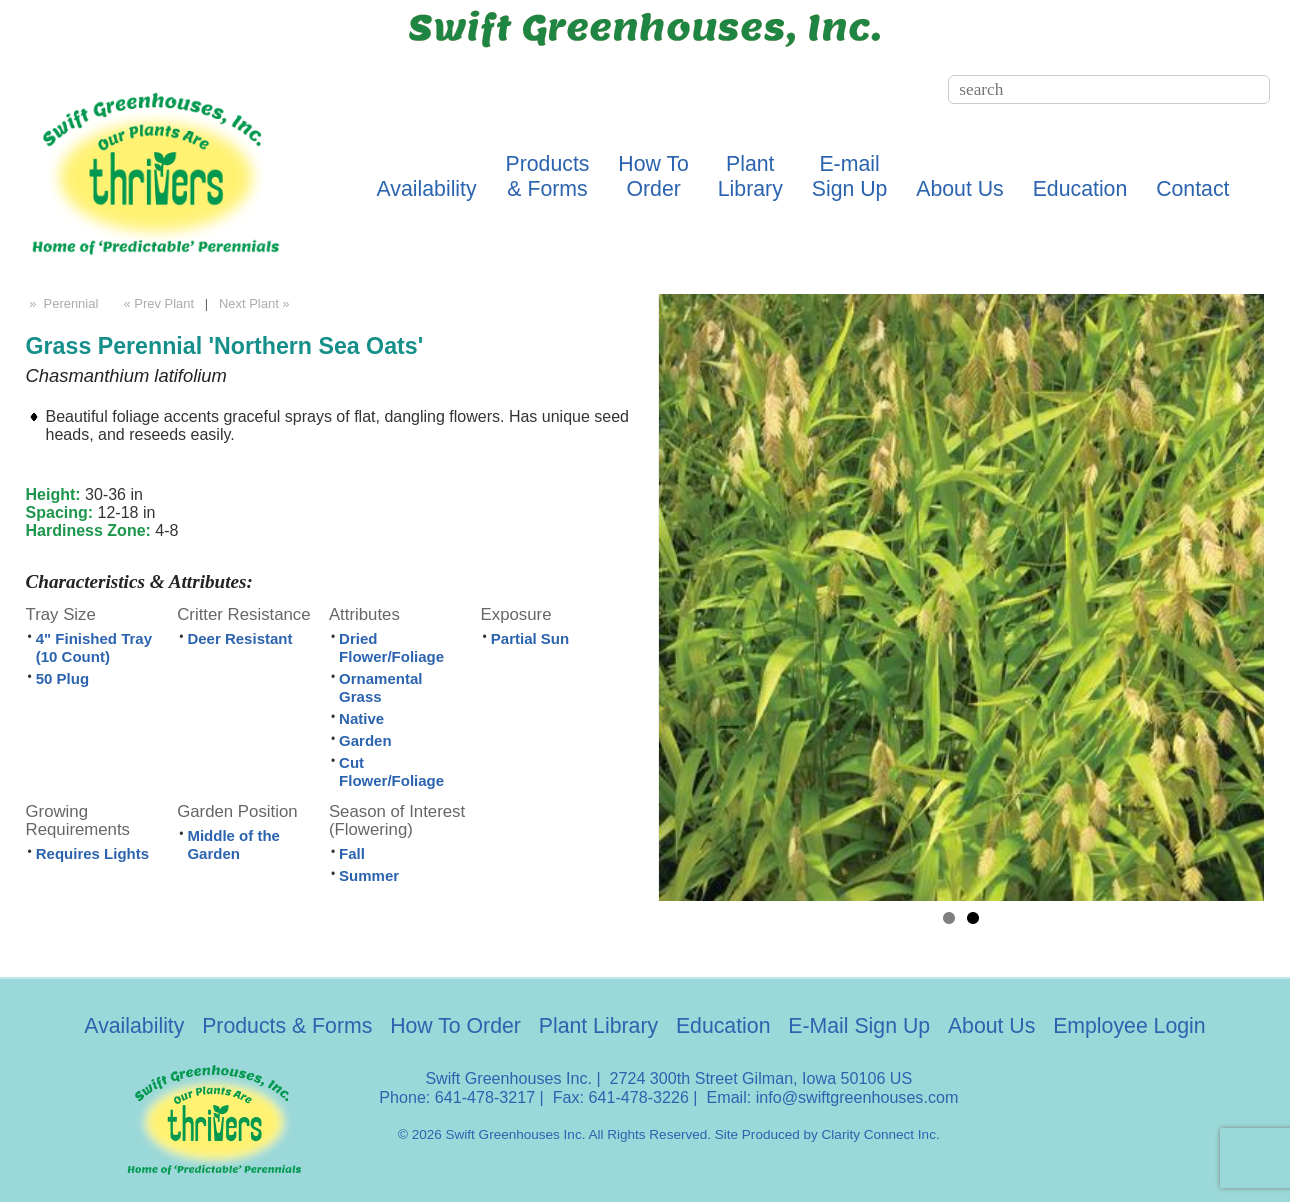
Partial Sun (530, 638)
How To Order (455, 1026)
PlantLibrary (750, 176)
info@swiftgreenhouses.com (857, 1097)
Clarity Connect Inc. (881, 1134)
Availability (427, 189)
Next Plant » (256, 303)
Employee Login (1129, 1026)
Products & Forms (287, 1026)
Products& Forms (548, 176)
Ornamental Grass (380, 687)
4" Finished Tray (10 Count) (94, 647)
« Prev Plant (157, 303)
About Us (959, 189)
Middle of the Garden (233, 844)
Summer (369, 875)
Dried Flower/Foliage (391, 647)
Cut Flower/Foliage (391, 771)
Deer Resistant (239, 638)
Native (361, 718)
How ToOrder (653, 176)
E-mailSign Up (850, 176)
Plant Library (598, 1026)
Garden (365, 740)
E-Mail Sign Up (859, 1026)
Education (1080, 189)
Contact (1192, 189)
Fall (352, 853)
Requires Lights (92, 853)
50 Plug (62, 678)
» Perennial (62, 303)
